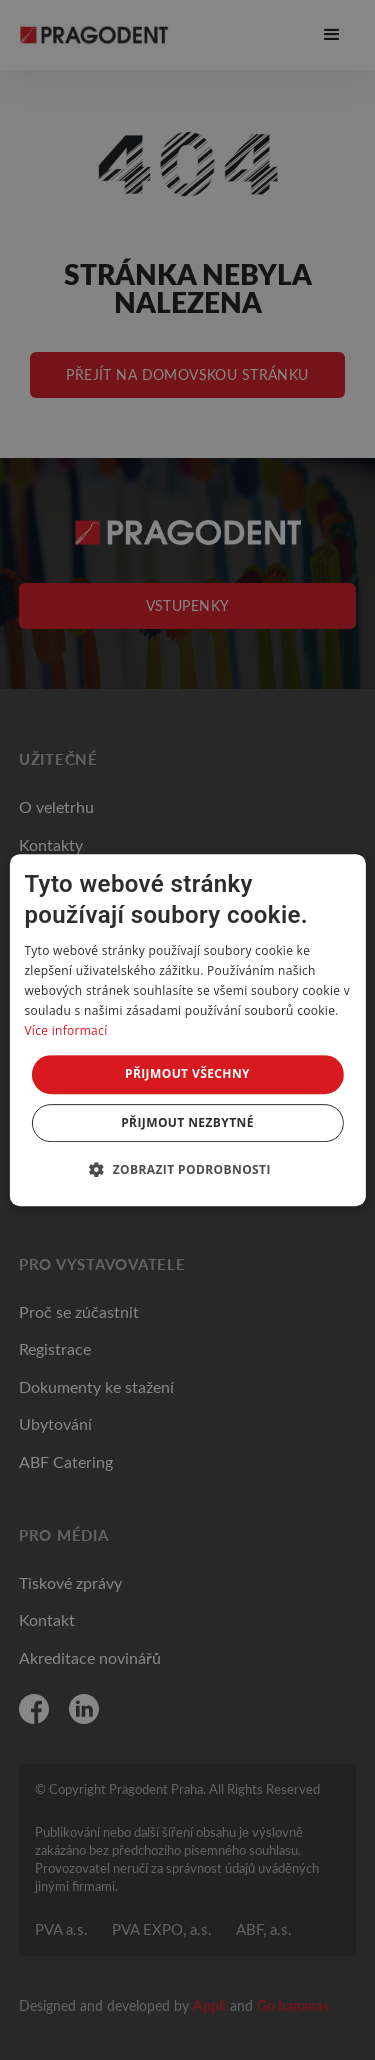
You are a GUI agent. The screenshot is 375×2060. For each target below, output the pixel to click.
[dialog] (187, 1030)
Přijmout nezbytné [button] (187, 1122)
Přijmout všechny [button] (187, 1073)
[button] (187, 1169)
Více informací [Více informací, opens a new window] (65, 1030)
